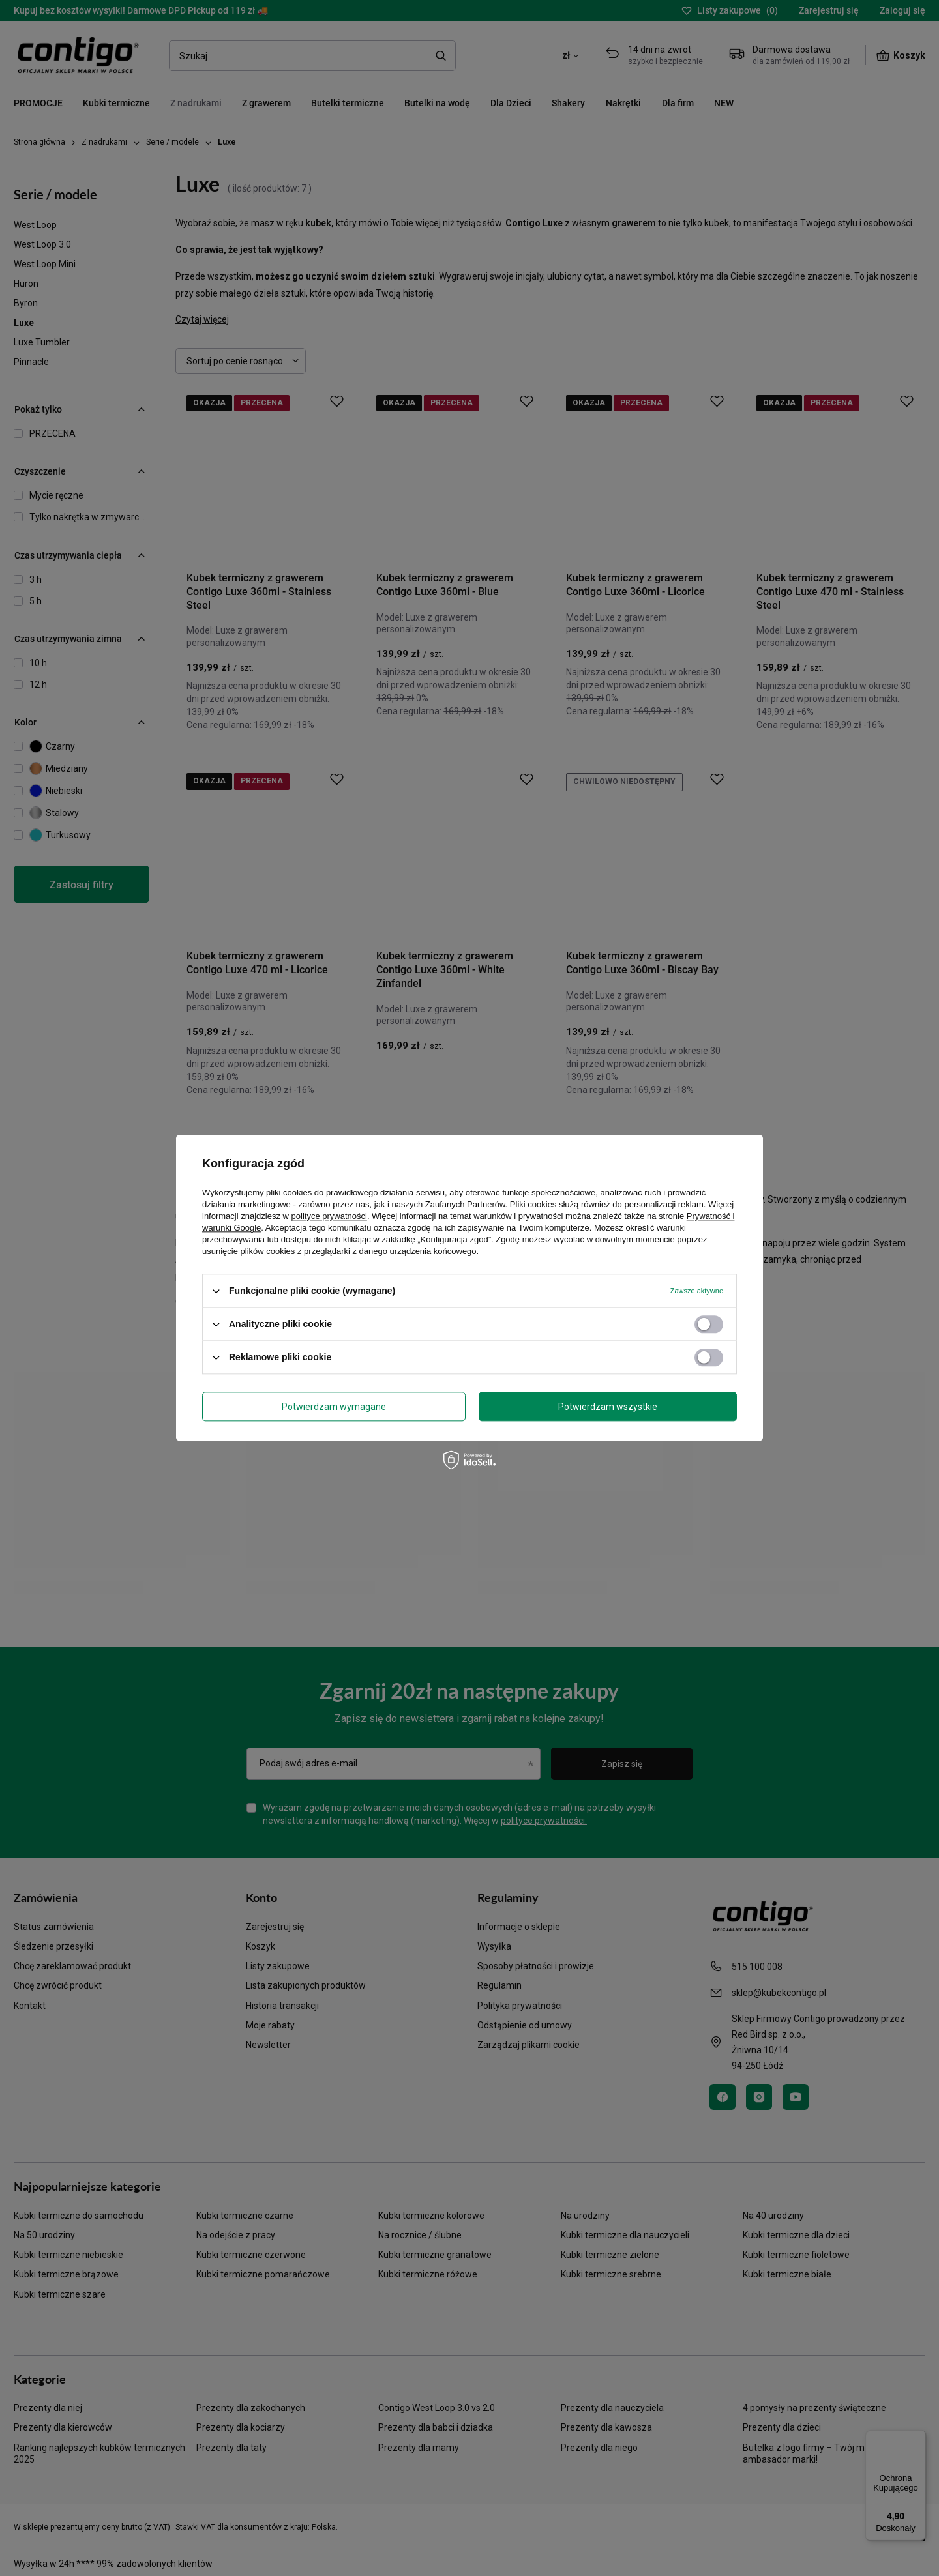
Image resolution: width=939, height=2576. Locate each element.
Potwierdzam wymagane (334, 1406)
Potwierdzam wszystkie (607, 1406)
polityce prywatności (329, 1216)
